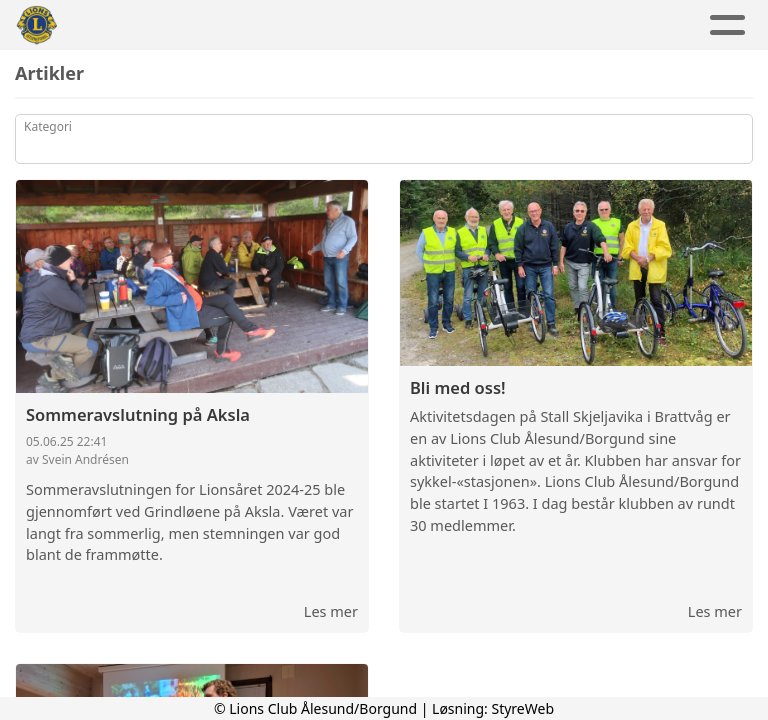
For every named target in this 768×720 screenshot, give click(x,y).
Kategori (48, 126)
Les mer (331, 611)
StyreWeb (522, 708)
